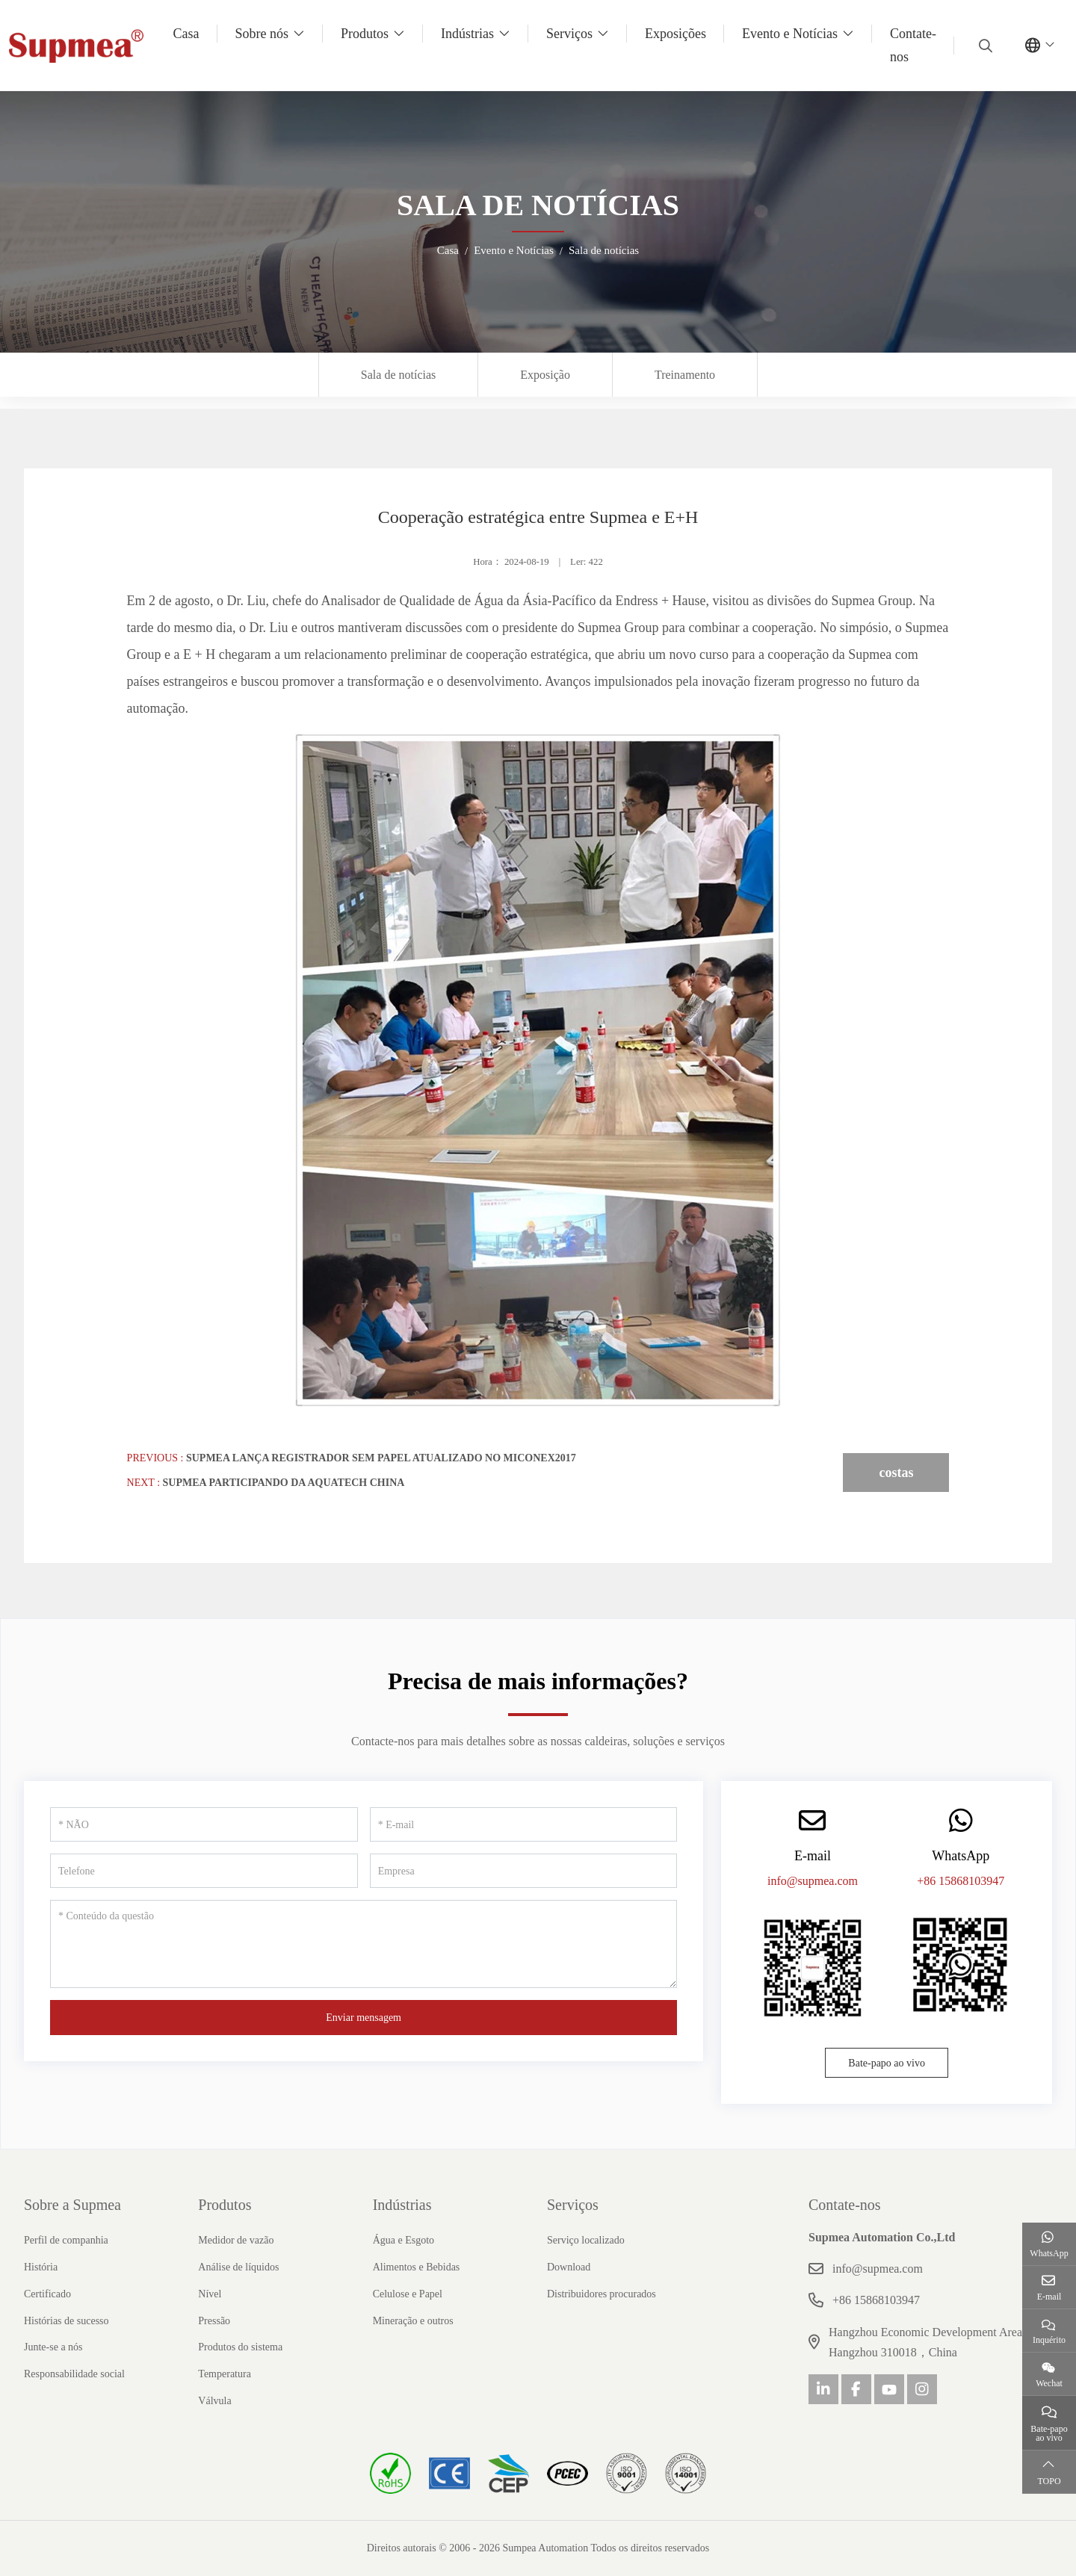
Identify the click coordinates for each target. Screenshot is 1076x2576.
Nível (209, 2294)
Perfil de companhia (66, 2240)
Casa (186, 33)
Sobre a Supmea (72, 2204)
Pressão (214, 2320)
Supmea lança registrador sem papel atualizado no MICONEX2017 (381, 1458)
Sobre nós (262, 33)
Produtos (365, 33)
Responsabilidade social (74, 2374)
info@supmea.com (812, 1880)
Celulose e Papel (407, 2294)
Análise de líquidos (238, 2267)
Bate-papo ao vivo (886, 2063)
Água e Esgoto (403, 2240)
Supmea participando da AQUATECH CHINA (284, 1482)
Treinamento (685, 374)
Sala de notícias (398, 374)
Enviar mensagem (363, 2017)
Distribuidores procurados (601, 2294)
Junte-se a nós (53, 2347)
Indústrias (467, 33)
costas (896, 1472)
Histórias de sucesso (66, 2320)
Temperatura (224, 2374)
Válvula (214, 2400)
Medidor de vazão (235, 2240)
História (41, 2267)
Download (568, 2267)
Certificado (47, 2294)
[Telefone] (204, 1871)
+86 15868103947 (960, 1880)
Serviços (569, 33)
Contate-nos (913, 45)
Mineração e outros (413, 2320)
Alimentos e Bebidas (416, 2267)
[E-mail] (524, 1824)
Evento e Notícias (790, 33)
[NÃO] (204, 1824)
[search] (983, 46)
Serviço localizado (586, 2240)
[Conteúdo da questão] (363, 1944)
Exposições (675, 33)
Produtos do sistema (240, 2347)
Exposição (545, 374)
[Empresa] (524, 1871)
